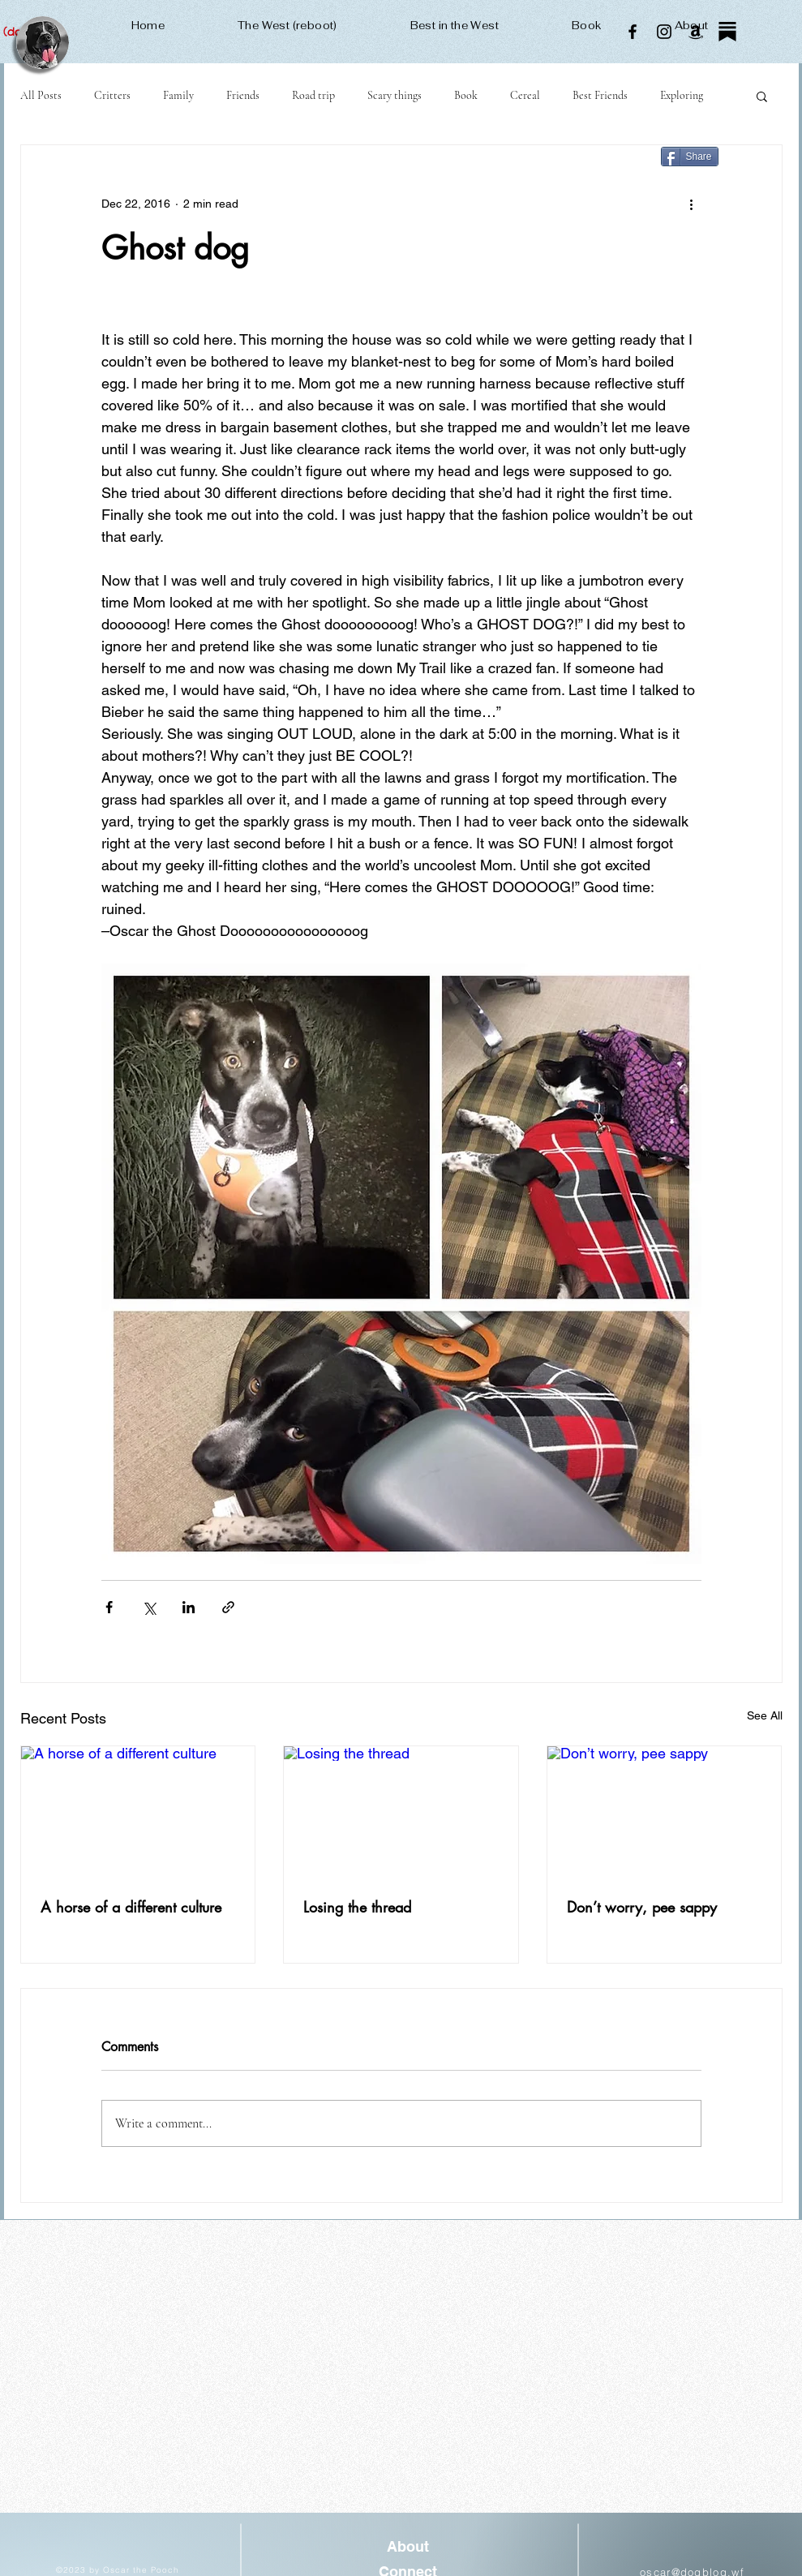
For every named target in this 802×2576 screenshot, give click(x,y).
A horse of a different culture (131, 1907)
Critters (112, 95)
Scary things (394, 95)
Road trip (313, 95)
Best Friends (600, 95)
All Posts (41, 95)
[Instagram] (664, 31)
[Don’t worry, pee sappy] (664, 1812)
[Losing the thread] (401, 1812)
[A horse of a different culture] (138, 1812)
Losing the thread (357, 1907)
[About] (408, 2547)
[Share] (689, 156)
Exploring (681, 95)
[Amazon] (696, 31)
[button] (762, 95)
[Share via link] (228, 1607)
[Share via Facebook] (109, 1607)
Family (178, 95)
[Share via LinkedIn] (188, 1607)
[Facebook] (632, 31)
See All (765, 1715)
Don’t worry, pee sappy (642, 1907)
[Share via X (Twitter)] (149, 1607)
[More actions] (691, 203)
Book (466, 95)
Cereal (525, 95)
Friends (242, 95)
